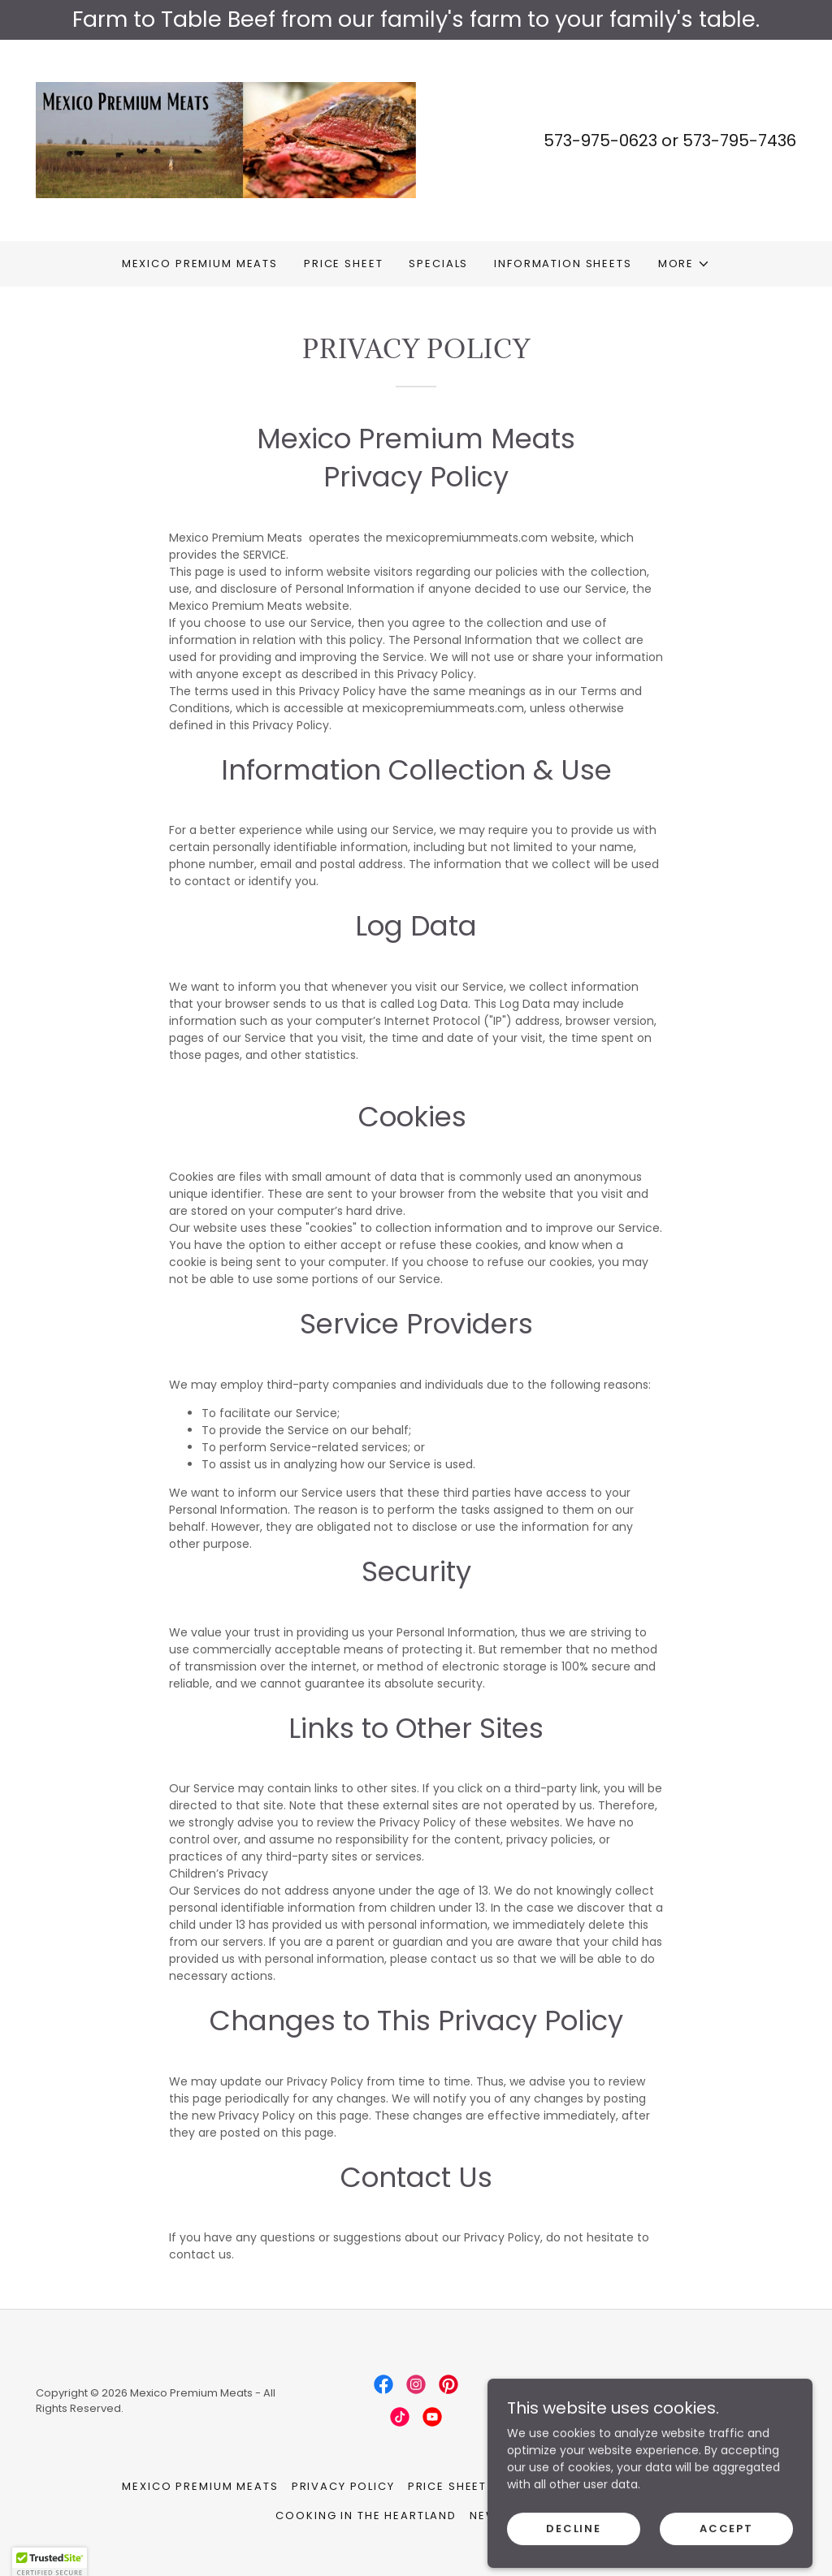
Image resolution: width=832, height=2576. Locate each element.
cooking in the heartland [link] (366, 2515)
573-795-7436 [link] (739, 140)
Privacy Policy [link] (343, 2486)
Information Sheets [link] (562, 263)
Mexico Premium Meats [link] (200, 263)
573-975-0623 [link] (600, 140)
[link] (226, 139)
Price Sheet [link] (343, 263)
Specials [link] (438, 263)
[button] (684, 264)
